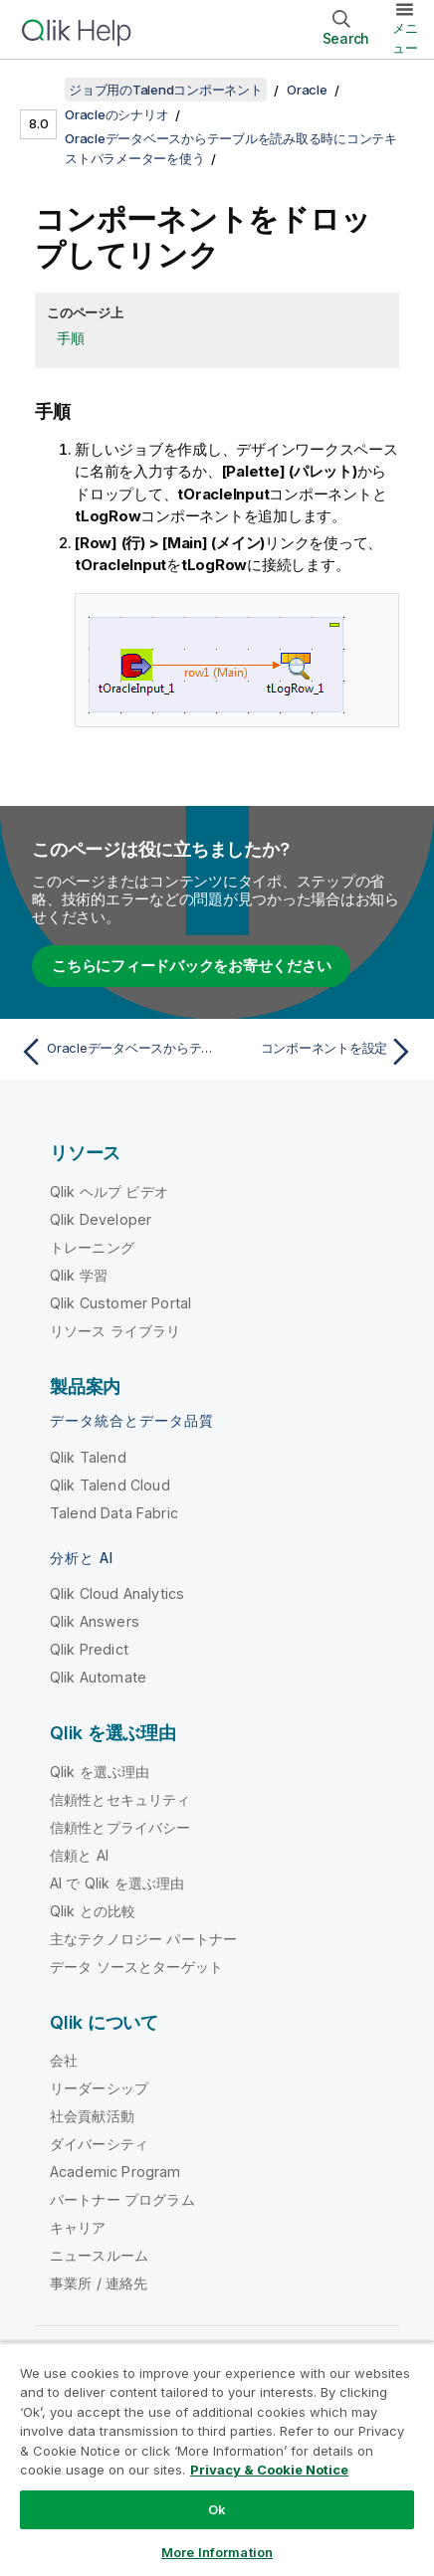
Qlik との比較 (92, 1910)
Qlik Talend (88, 1457)
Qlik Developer (100, 1219)
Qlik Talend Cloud (110, 1485)
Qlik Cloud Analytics (117, 1593)
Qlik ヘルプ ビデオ (109, 1191)
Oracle (307, 90)
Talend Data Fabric (114, 1512)
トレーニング (92, 1247)
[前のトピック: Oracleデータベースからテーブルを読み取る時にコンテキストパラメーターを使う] (114, 1052)
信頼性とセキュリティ (120, 1799)
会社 (64, 2060)
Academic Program (115, 2171)
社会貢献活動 (92, 2115)
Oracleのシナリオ (116, 114)
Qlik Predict (89, 1649)
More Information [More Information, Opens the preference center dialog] (217, 2552)
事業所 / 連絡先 (98, 2283)
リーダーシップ (99, 2088)
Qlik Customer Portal (120, 1302)
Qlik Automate (98, 1677)
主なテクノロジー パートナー (143, 1938)
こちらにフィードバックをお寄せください (191, 965)
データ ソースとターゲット (136, 1966)
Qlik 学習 (79, 1275)
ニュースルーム (99, 2255)
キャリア (78, 2227)
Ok (217, 2509)
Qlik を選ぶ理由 (100, 1771)
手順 (71, 337)
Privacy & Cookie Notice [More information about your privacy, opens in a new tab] (269, 2469)
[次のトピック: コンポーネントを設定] (320, 1052)
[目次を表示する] (40, 89)
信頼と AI (79, 1855)
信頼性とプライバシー (120, 1827)
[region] (217, 2459)
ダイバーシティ (99, 2143)
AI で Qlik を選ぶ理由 (117, 1883)
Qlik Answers (94, 1621)
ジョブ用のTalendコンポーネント (166, 90)
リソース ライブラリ (115, 1330)
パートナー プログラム (122, 2199)
